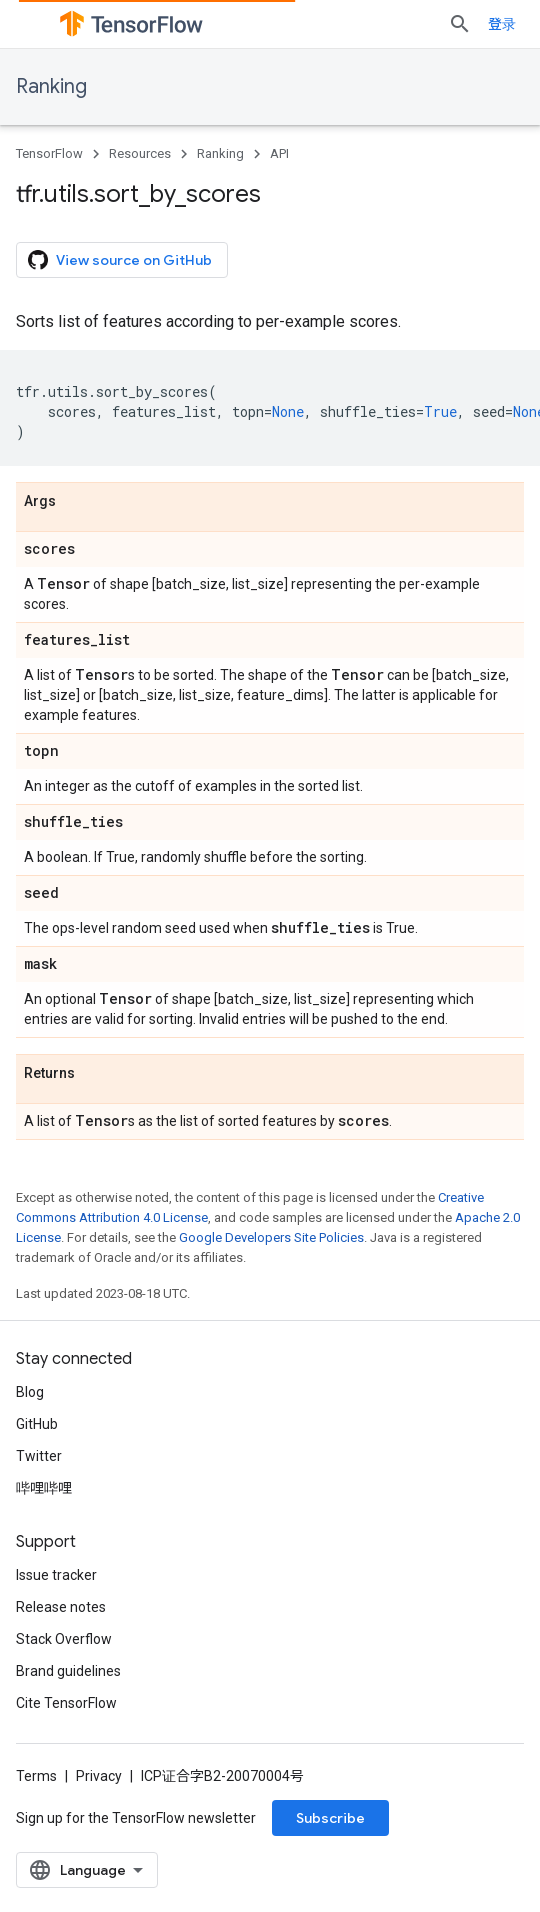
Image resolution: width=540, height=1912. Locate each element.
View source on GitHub (120, 260)
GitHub (37, 1424)
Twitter (39, 1456)
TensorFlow (49, 153)
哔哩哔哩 (44, 1488)
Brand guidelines (68, 1671)
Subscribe (330, 1818)
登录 (502, 24)
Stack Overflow (64, 1639)
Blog (30, 1392)
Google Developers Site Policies (271, 1237)
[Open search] (460, 24)
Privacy (99, 1776)
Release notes (61, 1607)
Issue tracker (56, 1575)
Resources (140, 153)
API (279, 153)
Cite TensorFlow (66, 1703)
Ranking (51, 86)
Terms (36, 1776)
